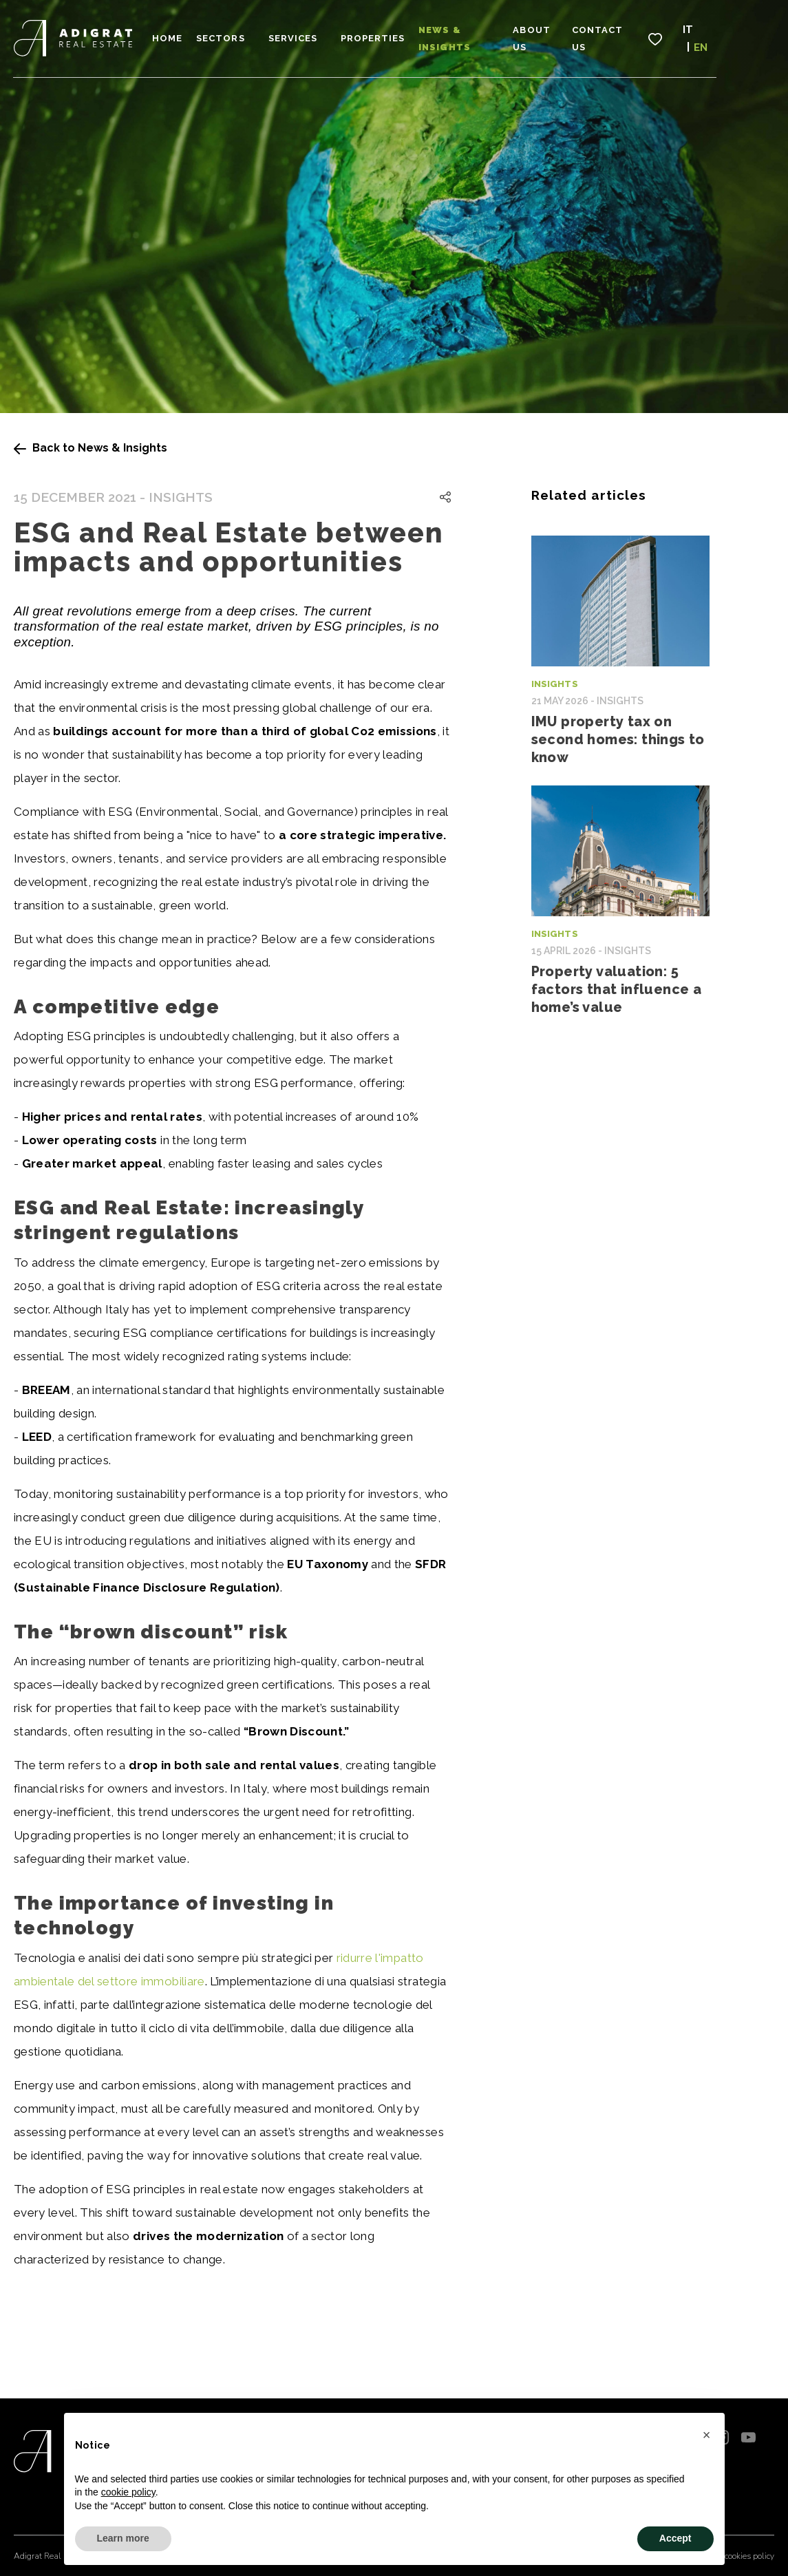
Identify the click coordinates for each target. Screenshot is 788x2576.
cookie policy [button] (128, 2492)
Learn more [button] (123, 2538)
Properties (392, 35)
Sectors (240, 35)
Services (312, 35)
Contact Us (650, 35)
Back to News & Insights (90, 447)
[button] (707, 2435)
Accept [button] (675, 2538)
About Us (575, 35)
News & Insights (486, 35)
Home (186, 35)
